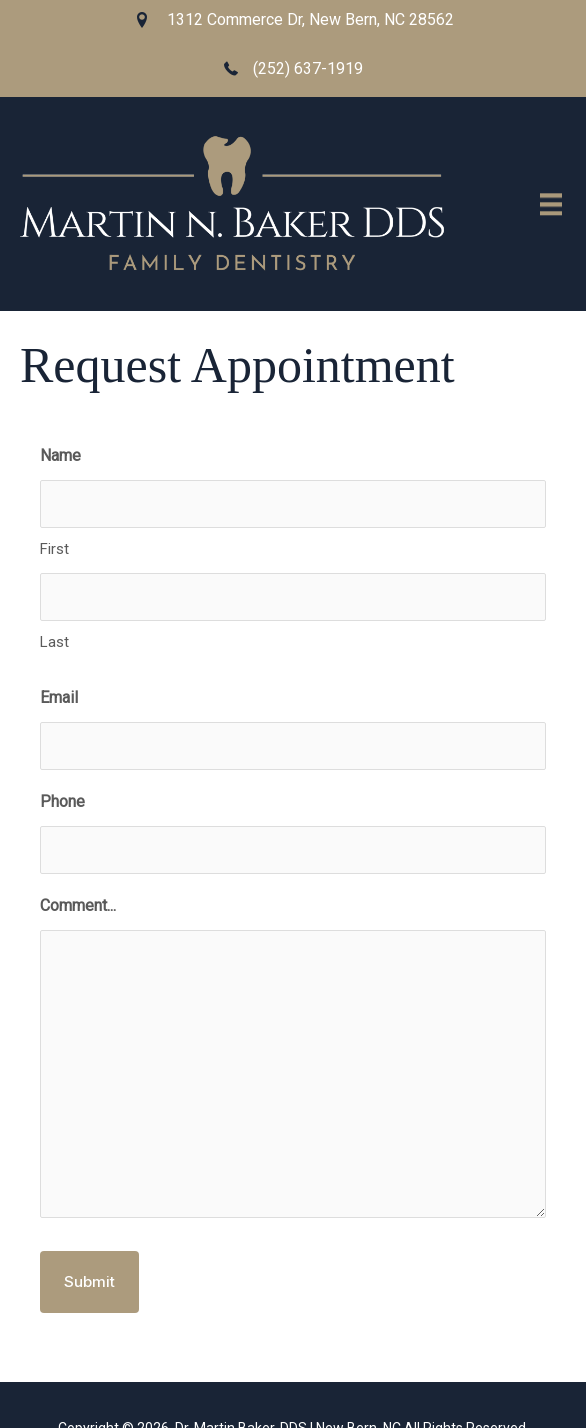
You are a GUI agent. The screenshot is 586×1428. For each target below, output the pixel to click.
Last (54, 642)
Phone (62, 801)
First (54, 549)
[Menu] (551, 206)
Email (59, 697)
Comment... (78, 905)
